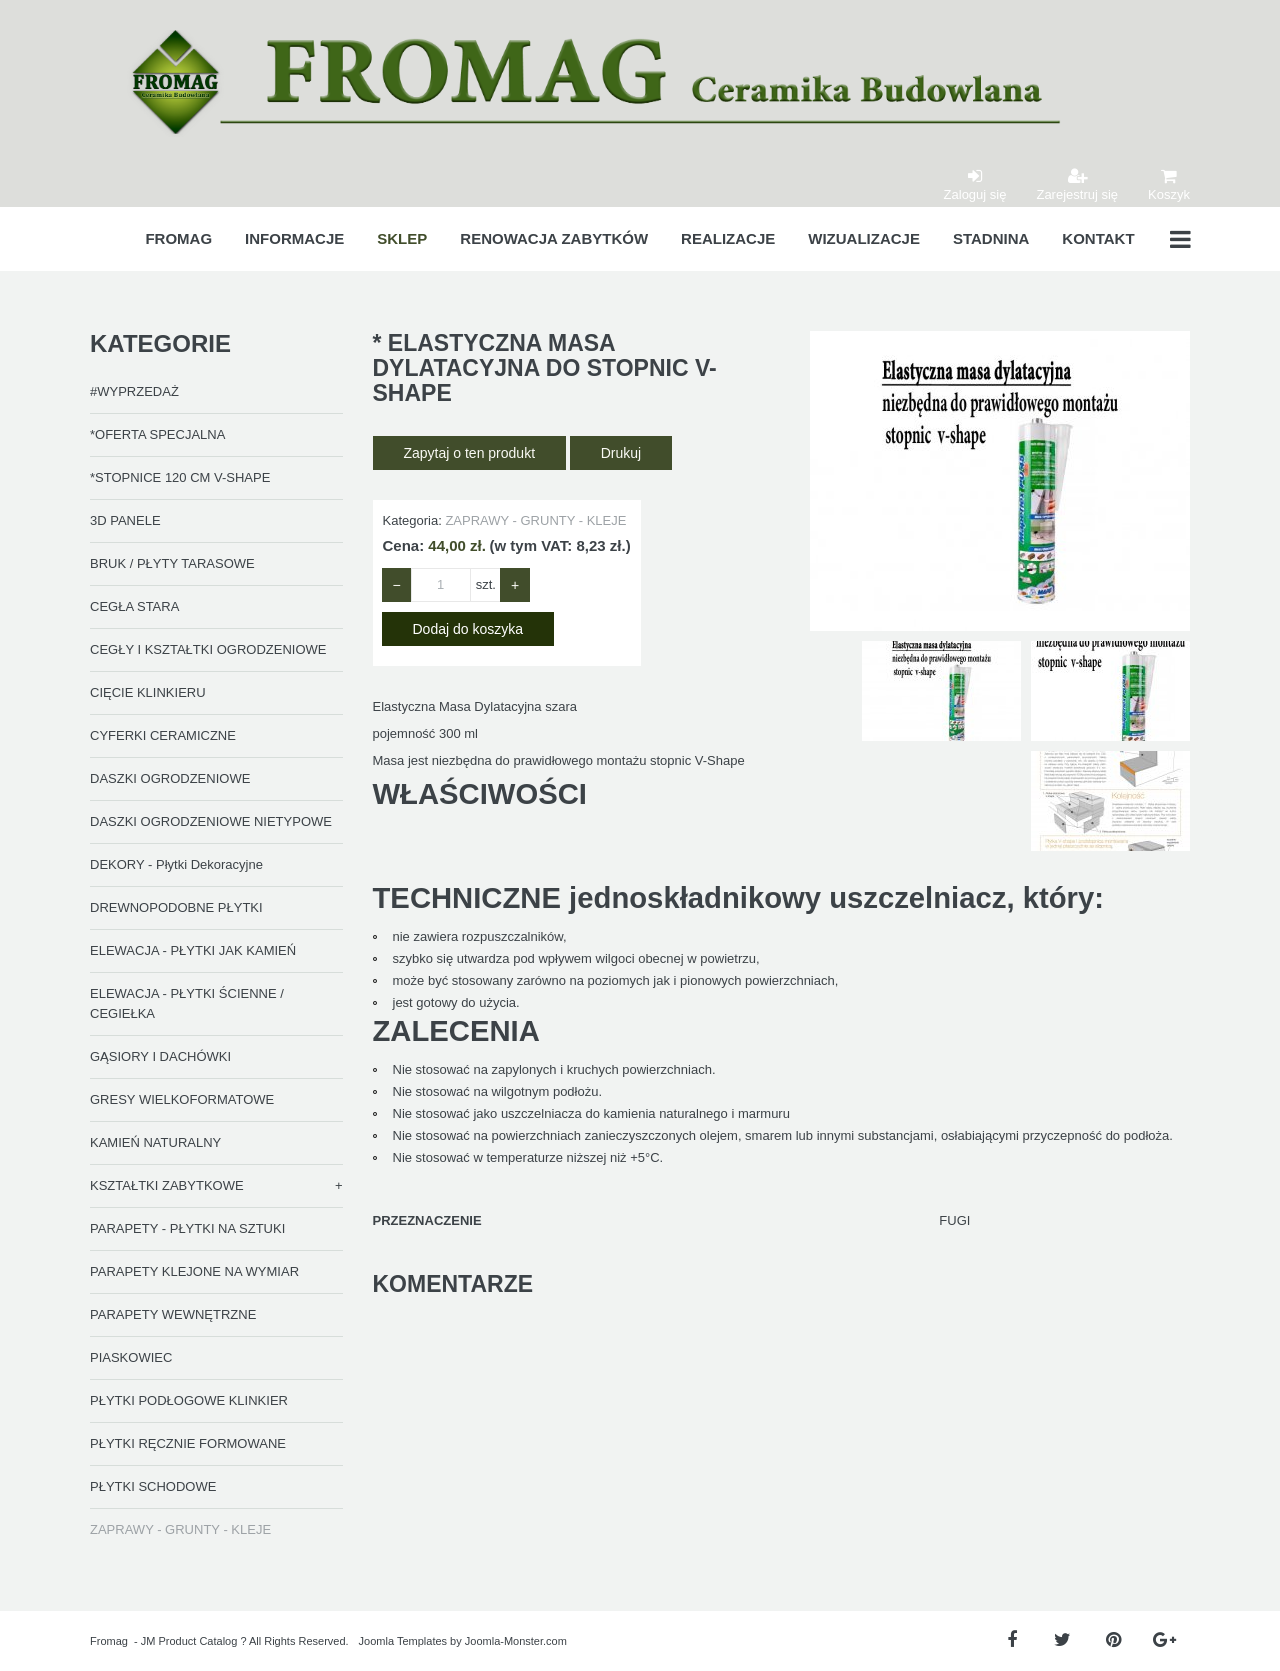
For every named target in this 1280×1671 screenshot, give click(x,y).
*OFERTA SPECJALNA (157, 434)
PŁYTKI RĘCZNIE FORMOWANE (188, 1443)
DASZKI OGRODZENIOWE (170, 778)
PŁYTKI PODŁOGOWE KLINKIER (189, 1400)
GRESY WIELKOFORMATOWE (182, 1099)
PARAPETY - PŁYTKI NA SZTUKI (187, 1228)
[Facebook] (1011, 1640)
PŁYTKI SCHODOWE (153, 1486)
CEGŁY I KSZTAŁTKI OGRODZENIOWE (208, 649)
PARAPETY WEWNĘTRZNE (173, 1314)
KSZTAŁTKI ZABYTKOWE (167, 1185)
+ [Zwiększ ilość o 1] (515, 585)
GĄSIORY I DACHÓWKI (160, 1056)
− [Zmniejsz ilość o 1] (397, 585)
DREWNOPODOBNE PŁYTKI (176, 907)
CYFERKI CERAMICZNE (163, 735)
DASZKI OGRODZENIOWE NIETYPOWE (211, 821)
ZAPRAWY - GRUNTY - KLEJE (180, 1529)
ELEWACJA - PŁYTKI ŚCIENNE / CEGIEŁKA (187, 1003)
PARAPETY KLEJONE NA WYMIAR (194, 1271)
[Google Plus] (1164, 1640)
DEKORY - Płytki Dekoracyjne (176, 864)
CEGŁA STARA (134, 606)
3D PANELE (125, 520)
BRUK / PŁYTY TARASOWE (172, 563)
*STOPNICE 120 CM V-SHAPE (180, 477)
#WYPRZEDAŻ (134, 391)
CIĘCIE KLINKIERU (148, 692)
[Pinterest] (1113, 1640)
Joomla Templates (403, 1641)
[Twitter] (1062, 1640)
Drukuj (621, 453)
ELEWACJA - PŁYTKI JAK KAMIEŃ (193, 950)
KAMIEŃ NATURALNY (155, 1142)
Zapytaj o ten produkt (470, 453)
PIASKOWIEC (131, 1357)
